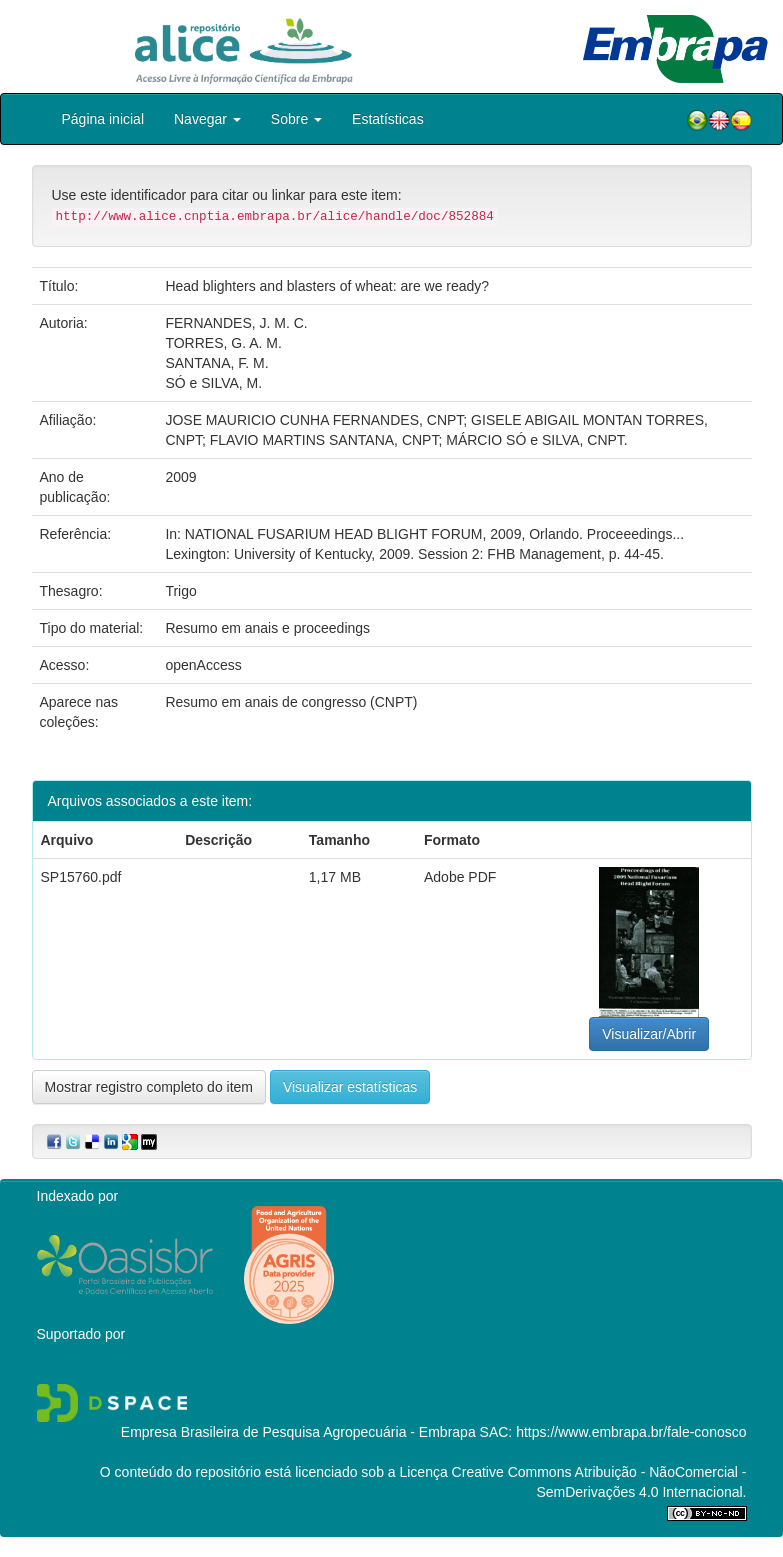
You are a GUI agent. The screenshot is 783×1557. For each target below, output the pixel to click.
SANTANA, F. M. (216, 363)
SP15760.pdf (81, 877)
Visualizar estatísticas (350, 1087)
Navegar (207, 119)
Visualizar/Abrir (649, 1034)
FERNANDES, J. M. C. (236, 323)
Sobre (296, 119)
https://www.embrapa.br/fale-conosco (631, 1432)
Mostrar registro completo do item (149, 1087)
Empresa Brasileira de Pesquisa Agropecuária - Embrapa (298, 1432)
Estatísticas (388, 119)
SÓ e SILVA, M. (213, 383)
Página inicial (103, 119)
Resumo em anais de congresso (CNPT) (291, 702)
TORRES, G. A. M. (223, 343)
